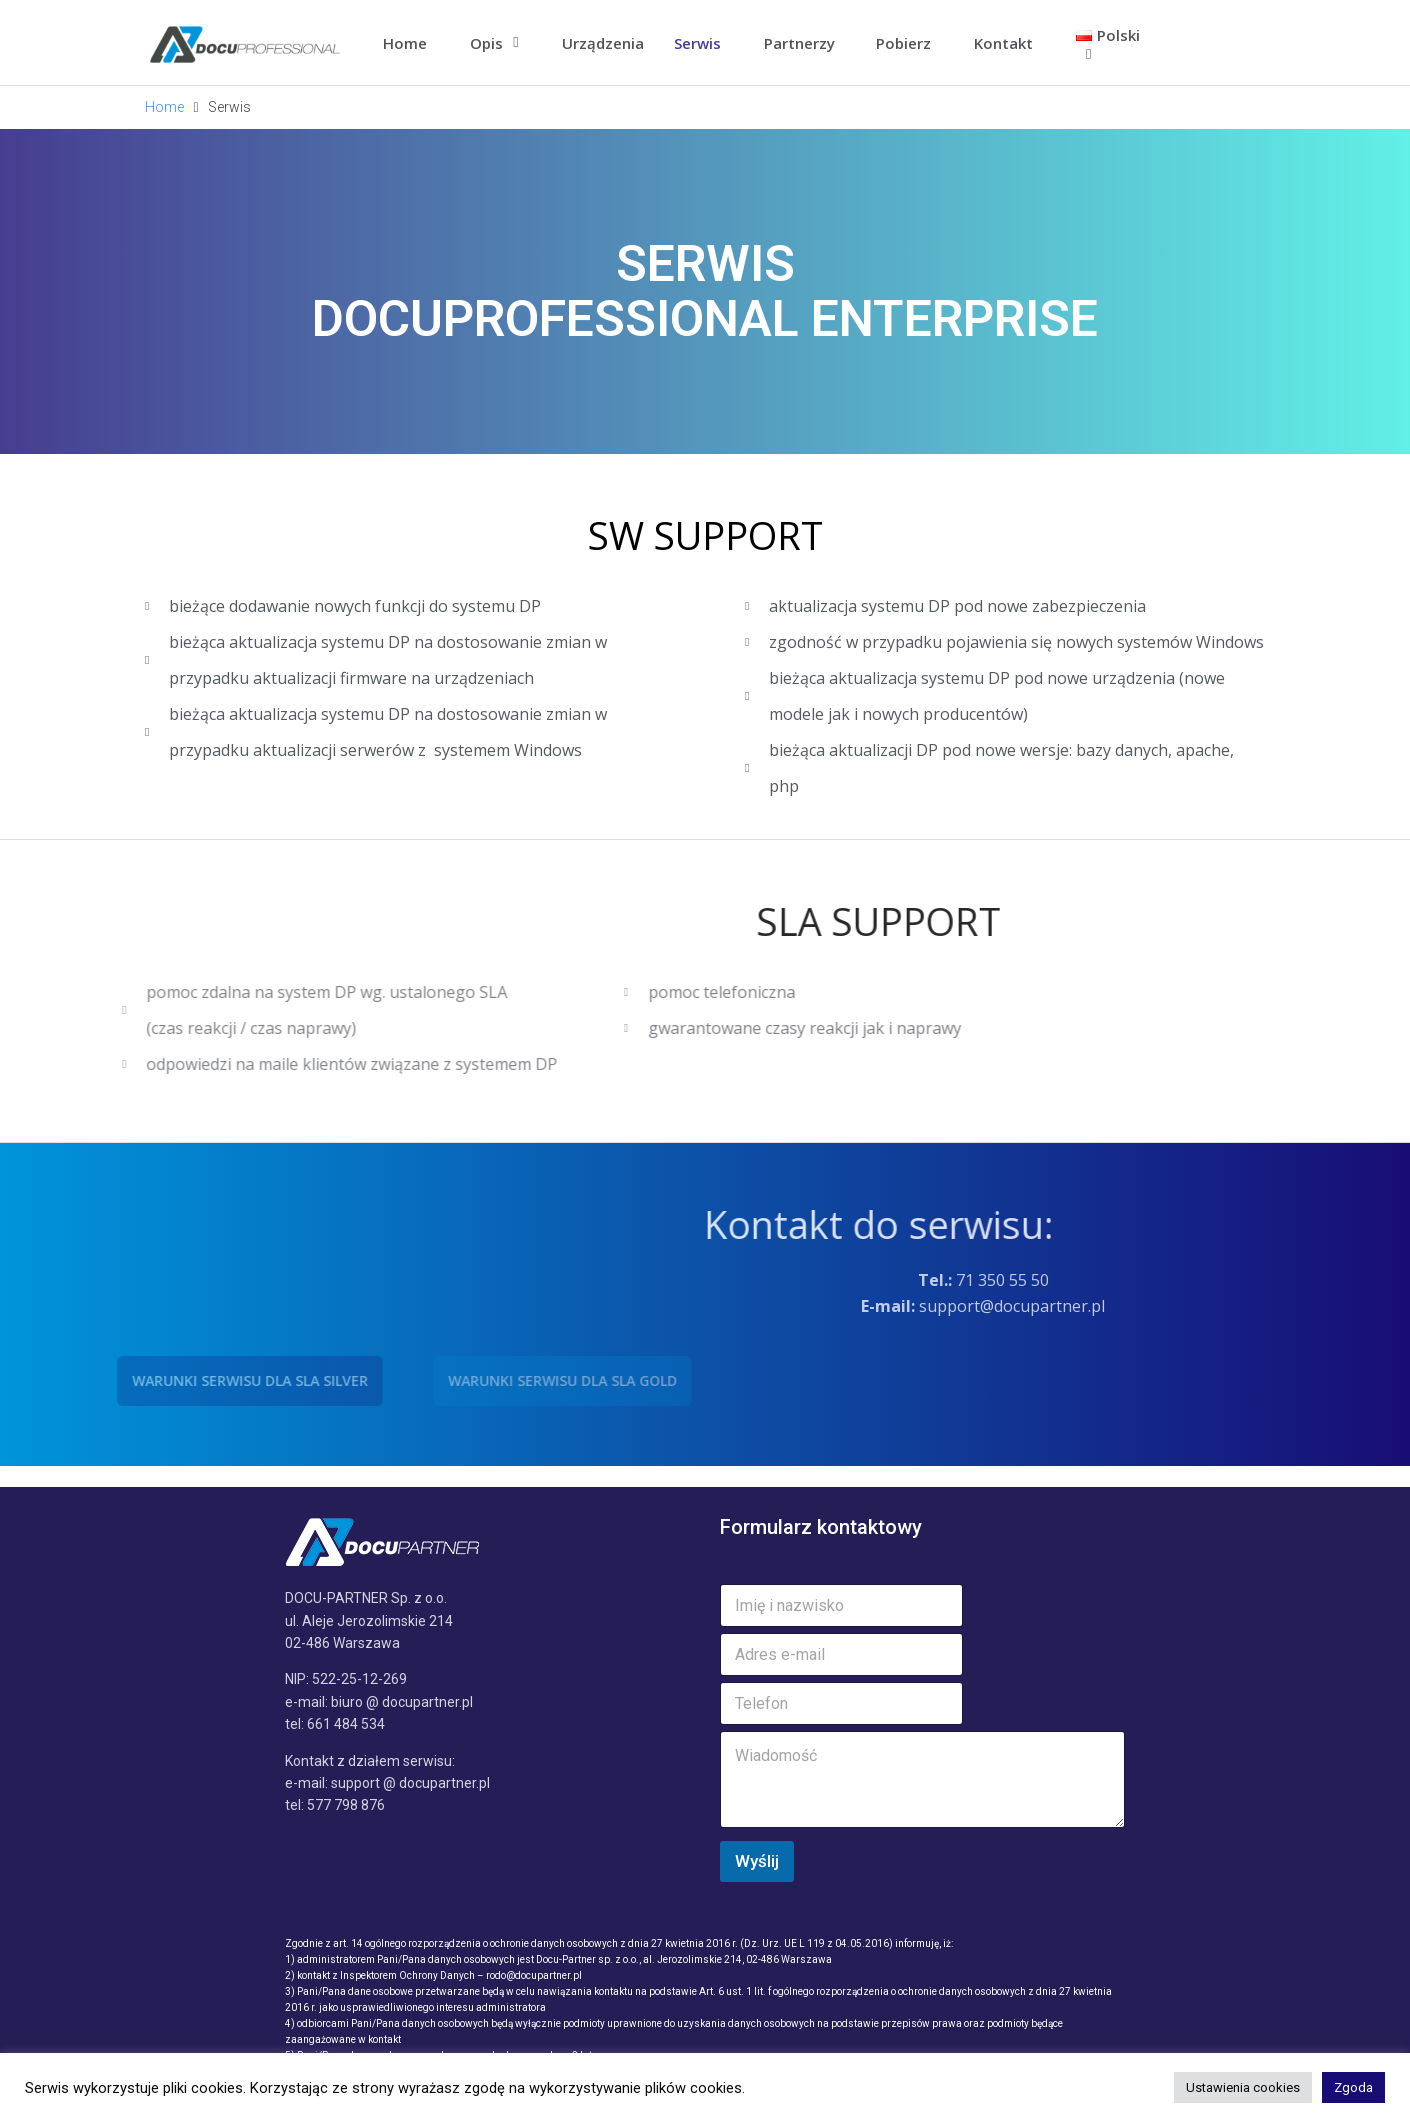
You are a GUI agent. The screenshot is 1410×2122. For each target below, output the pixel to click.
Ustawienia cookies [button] (1243, 2087)
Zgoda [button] (1353, 2087)
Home (164, 107)
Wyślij (757, 1861)
